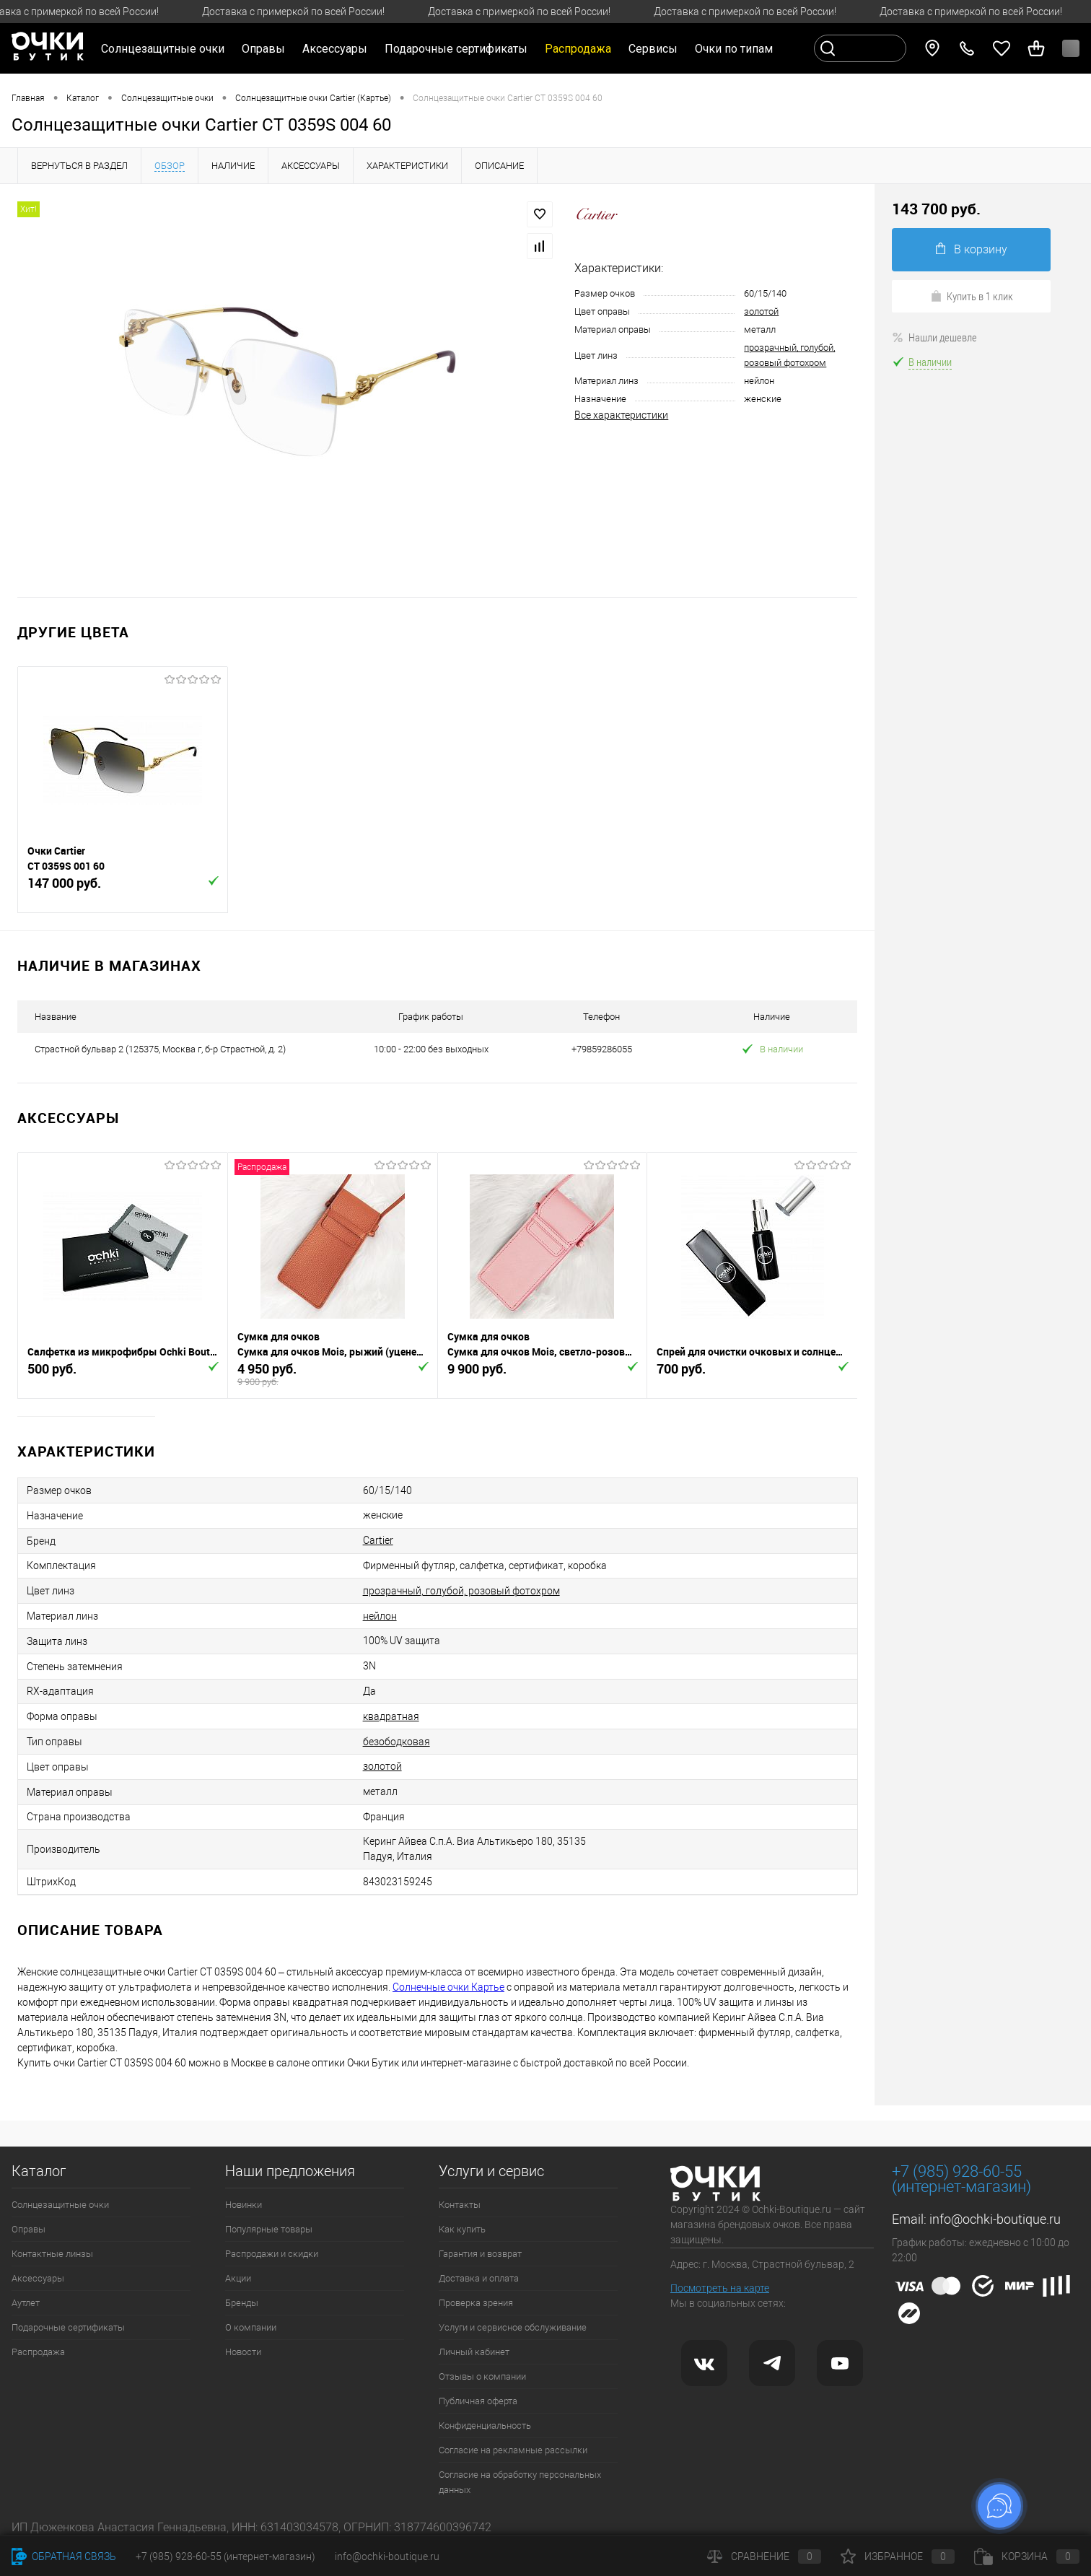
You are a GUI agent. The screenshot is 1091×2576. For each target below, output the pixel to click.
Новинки (243, 2204)
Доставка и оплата (479, 2278)
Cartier (378, 1540)
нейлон (380, 1616)
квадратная (391, 1716)
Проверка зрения (476, 2302)
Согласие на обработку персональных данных (520, 2482)
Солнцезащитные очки (60, 2204)
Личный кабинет (474, 2351)
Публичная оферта (478, 2401)
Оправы (28, 2229)
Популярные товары (268, 2229)
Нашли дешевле (934, 337)
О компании (250, 2327)
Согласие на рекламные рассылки (513, 2450)
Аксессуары (38, 2278)
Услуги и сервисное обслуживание (513, 2327)
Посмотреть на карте (719, 2288)
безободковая (396, 1741)
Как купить (462, 2229)
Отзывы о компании (482, 2376)
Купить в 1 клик (971, 296)
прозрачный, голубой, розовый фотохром (461, 1591)
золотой (761, 311)
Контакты (460, 2204)
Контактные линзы (52, 2253)
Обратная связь (64, 2556)
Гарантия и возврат (480, 2253)
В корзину (971, 249)
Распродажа (38, 2351)
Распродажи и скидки (271, 2253)
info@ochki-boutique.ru (995, 2219)
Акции (238, 2278)
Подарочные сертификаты (456, 49)
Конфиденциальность (485, 2425)
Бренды (241, 2302)
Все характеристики (621, 415)
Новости (243, 2351)
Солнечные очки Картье (448, 1987)
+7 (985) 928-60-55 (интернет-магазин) (225, 2556)
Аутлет (26, 2302)
